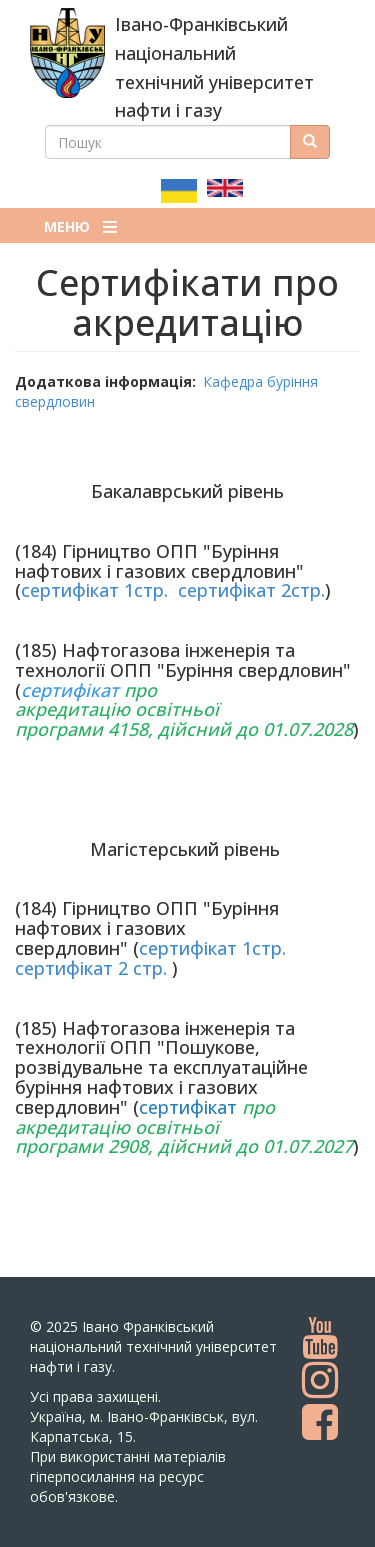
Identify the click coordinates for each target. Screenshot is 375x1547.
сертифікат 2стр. (251, 590)
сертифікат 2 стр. (91, 968)
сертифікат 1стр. (94, 590)
